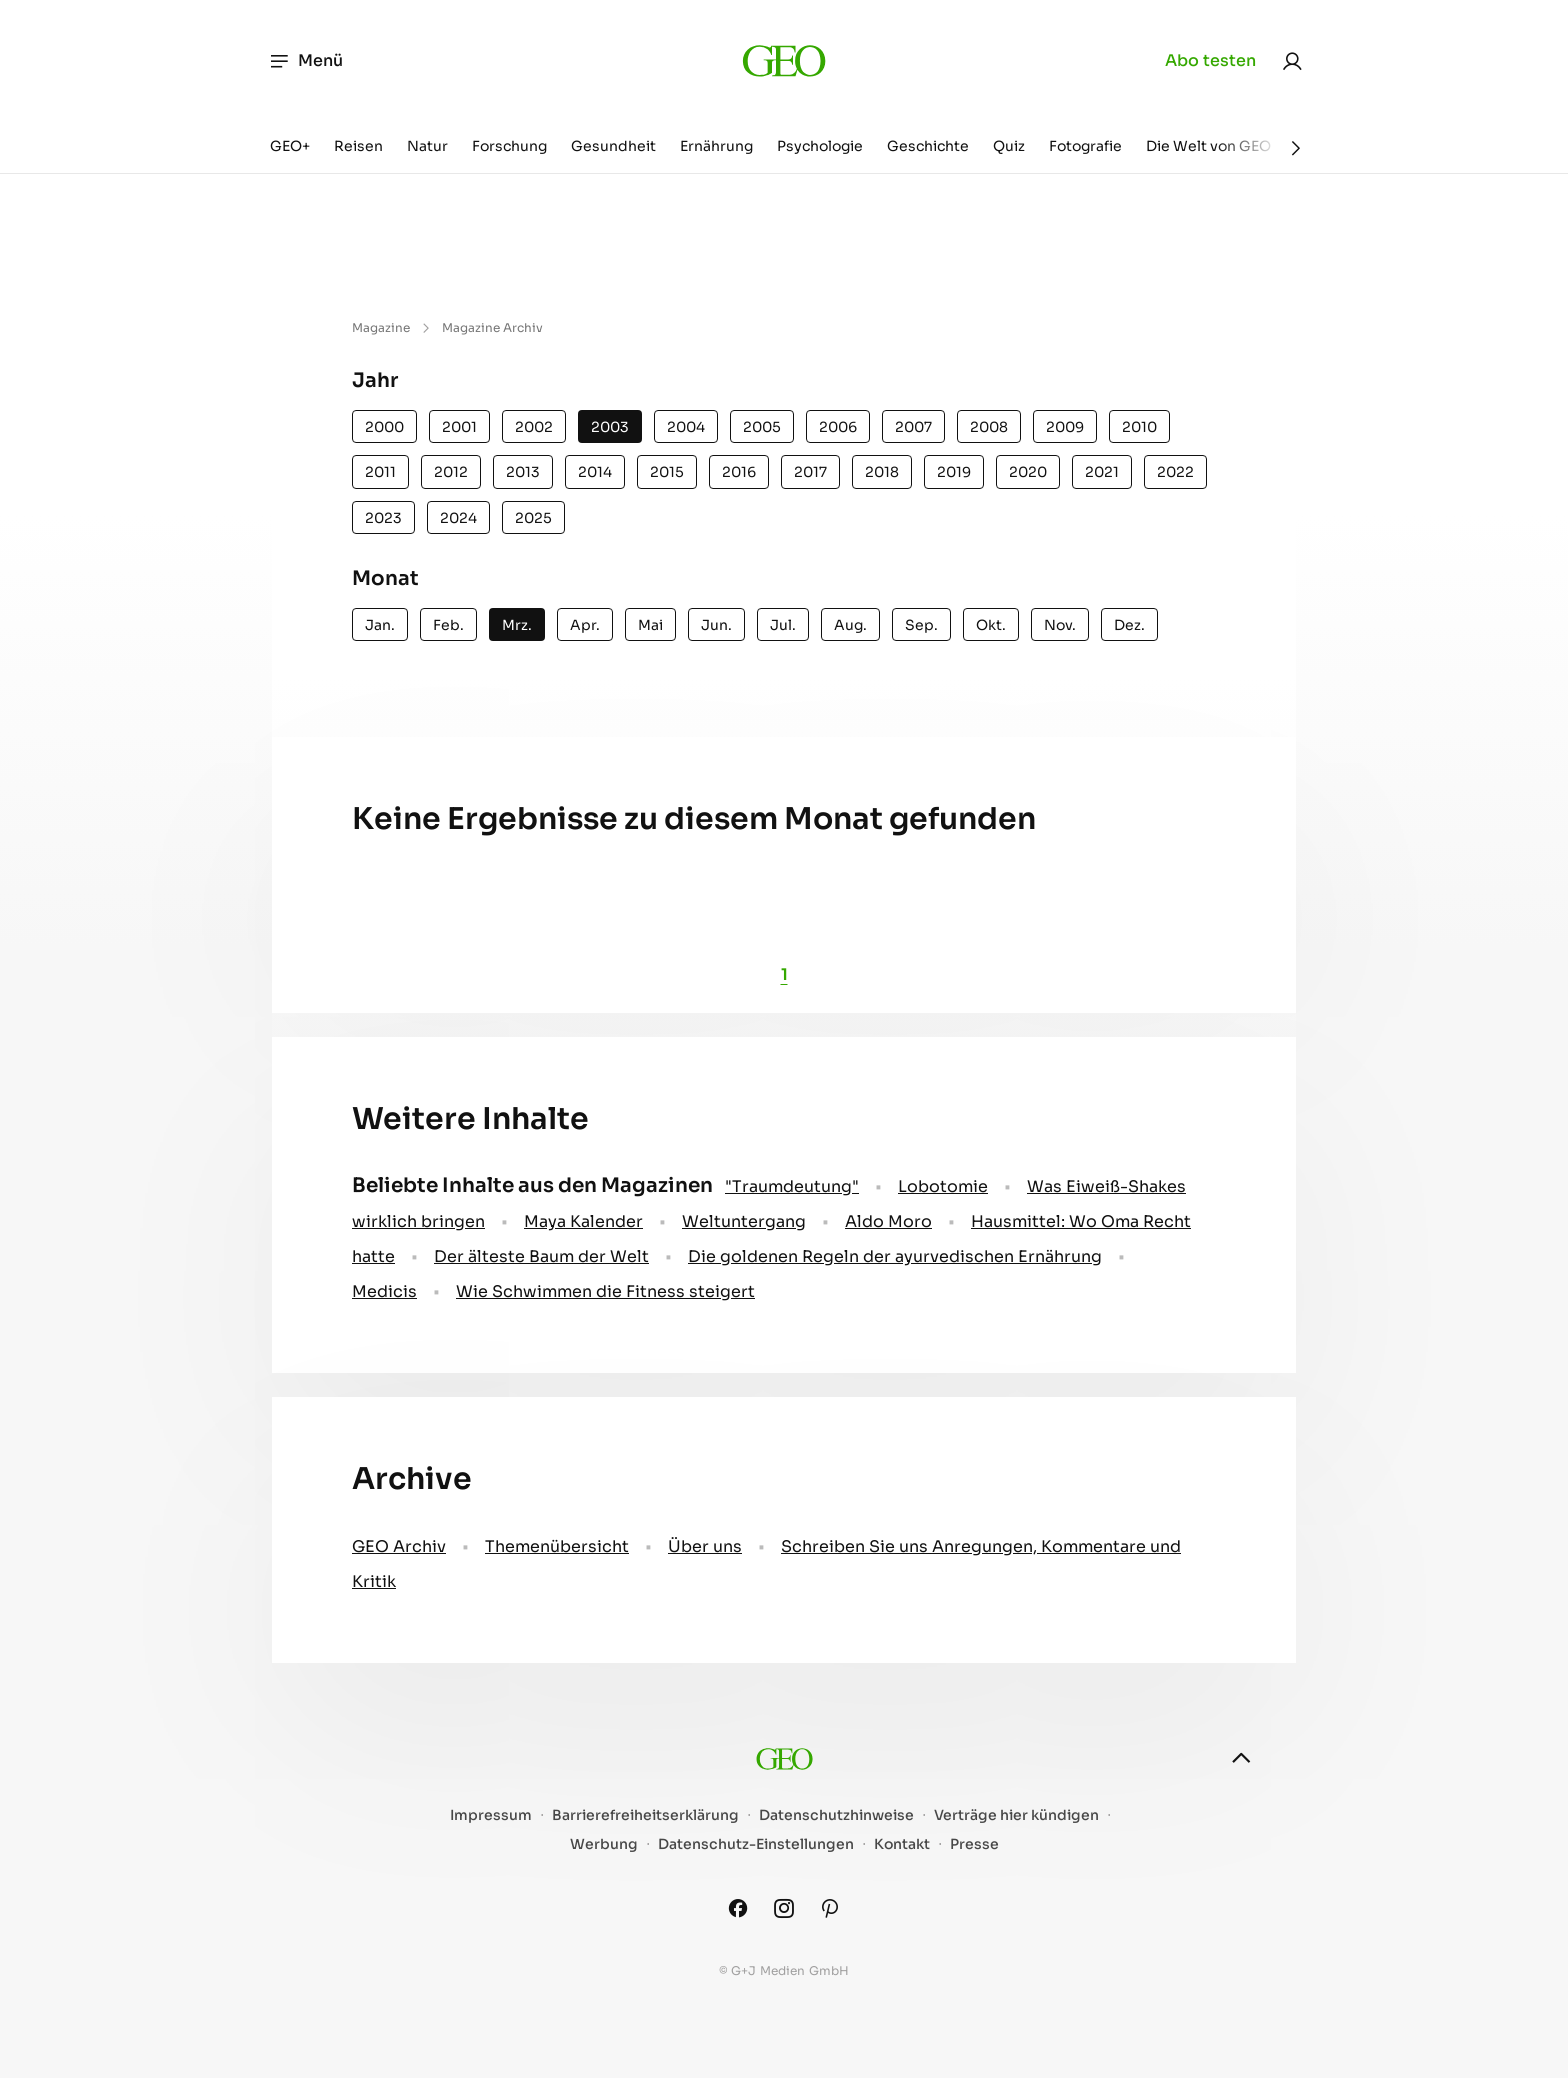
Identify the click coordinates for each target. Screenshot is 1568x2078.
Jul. (783, 625)
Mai (650, 625)
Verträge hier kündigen (1016, 1815)
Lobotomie (943, 1186)
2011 (380, 472)
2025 (533, 518)
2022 (1175, 472)
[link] (1292, 61)
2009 (1065, 427)
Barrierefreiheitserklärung (645, 1815)
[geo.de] (783, 60)
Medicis (384, 1291)
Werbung (604, 1844)
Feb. (448, 625)
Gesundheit (613, 146)
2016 (739, 472)
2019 (954, 472)
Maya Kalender (583, 1221)
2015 (667, 472)
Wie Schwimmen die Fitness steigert (605, 1291)
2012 (451, 472)
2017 (810, 472)
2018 (882, 472)
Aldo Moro (888, 1221)
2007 (913, 427)
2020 (1028, 472)
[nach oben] (1241, 1758)
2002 (534, 427)
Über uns (705, 1546)
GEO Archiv (399, 1546)
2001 (459, 427)
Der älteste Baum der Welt (541, 1256)
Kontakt (902, 1844)
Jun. (716, 625)
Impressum (491, 1815)
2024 (458, 518)
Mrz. (517, 625)
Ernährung (716, 146)
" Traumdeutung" (792, 1186)
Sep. (921, 625)
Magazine (381, 327)
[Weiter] (1296, 148)
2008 (989, 427)
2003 (610, 427)
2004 (686, 427)
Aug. (850, 625)
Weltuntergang (744, 1221)
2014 (595, 472)
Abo (1210, 61)
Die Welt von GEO (1208, 146)
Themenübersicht (557, 1546)
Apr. (585, 625)
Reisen (358, 146)
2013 (523, 472)
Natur (427, 146)
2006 (838, 427)
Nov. (1060, 625)
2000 (384, 427)
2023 (383, 518)
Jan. (380, 625)
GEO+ (290, 146)
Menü (305, 61)
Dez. (1129, 625)
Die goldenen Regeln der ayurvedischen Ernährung (895, 1256)
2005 (762, 427)
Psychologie (820, 146)
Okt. (991, 625)
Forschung (509, 146)
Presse (974, 1844)
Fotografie (1085, 146)
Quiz (1009, 146)
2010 (1139, 427)
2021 (1102, 472)
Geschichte (928, 146)
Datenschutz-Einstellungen (756, 1844)
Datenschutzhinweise (836, 1815)
